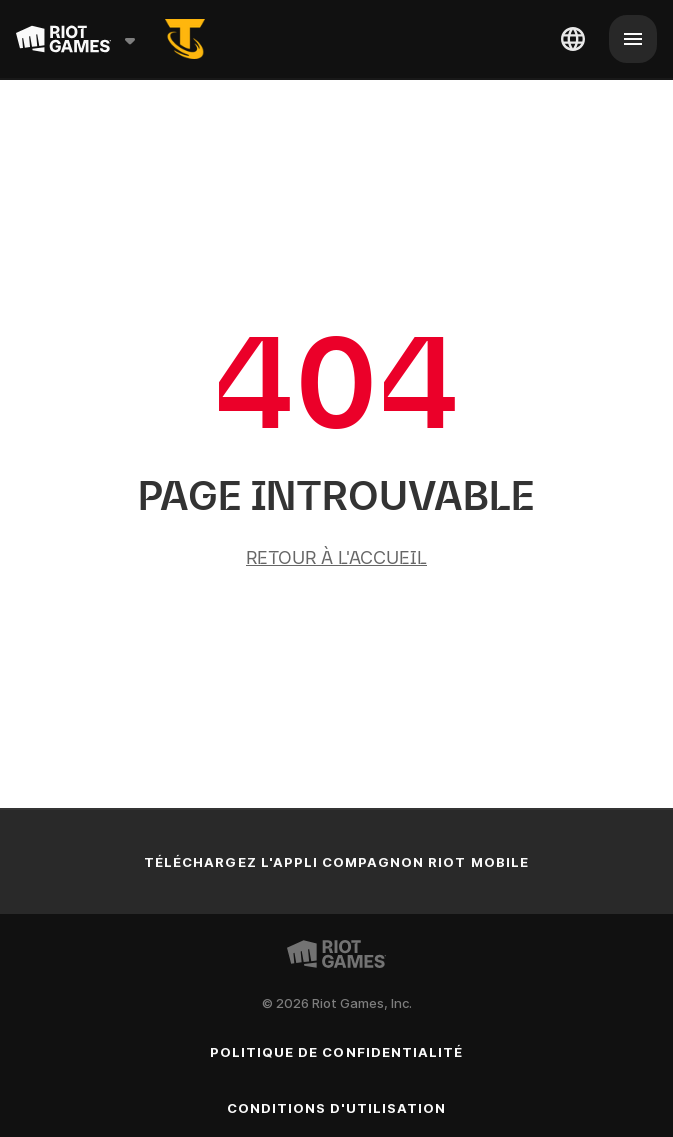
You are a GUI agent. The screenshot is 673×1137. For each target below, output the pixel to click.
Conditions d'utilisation (337, 1108)
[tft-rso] (185, 39)
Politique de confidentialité (336, 1052)
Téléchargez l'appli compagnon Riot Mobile (336, 862)
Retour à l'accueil (336, 557)
